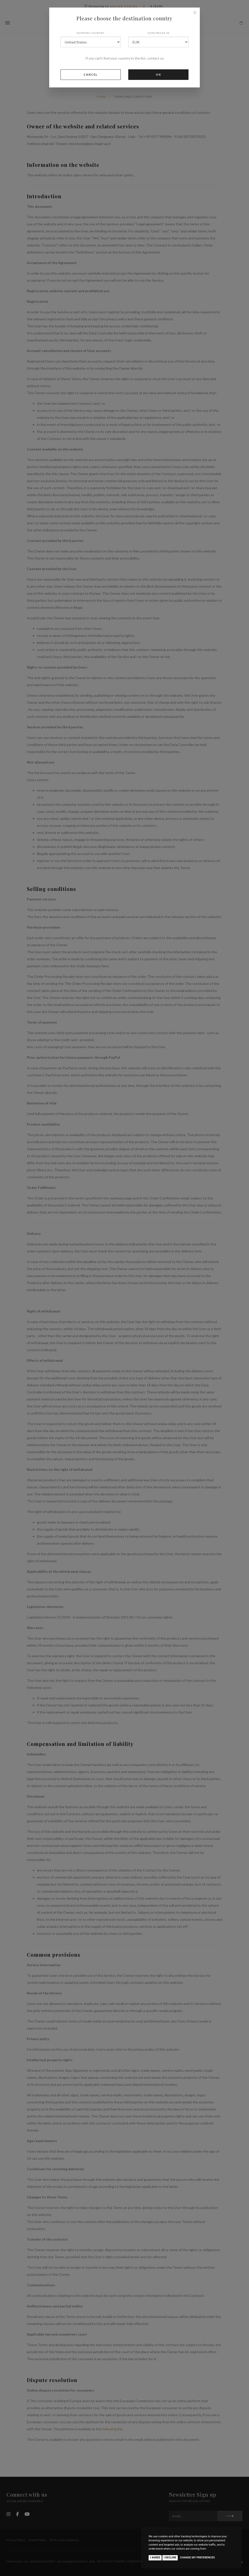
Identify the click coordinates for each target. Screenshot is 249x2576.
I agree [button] (155, 2557)
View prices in (158, 32)
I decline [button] (170, 2557)
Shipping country (91, 32)
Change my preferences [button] (197, 2557)
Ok (158, 74)
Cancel (91, 74)
